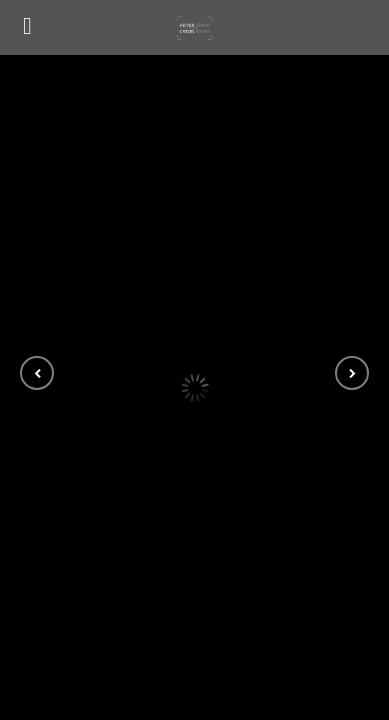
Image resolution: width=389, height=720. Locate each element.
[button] (37, 373)
